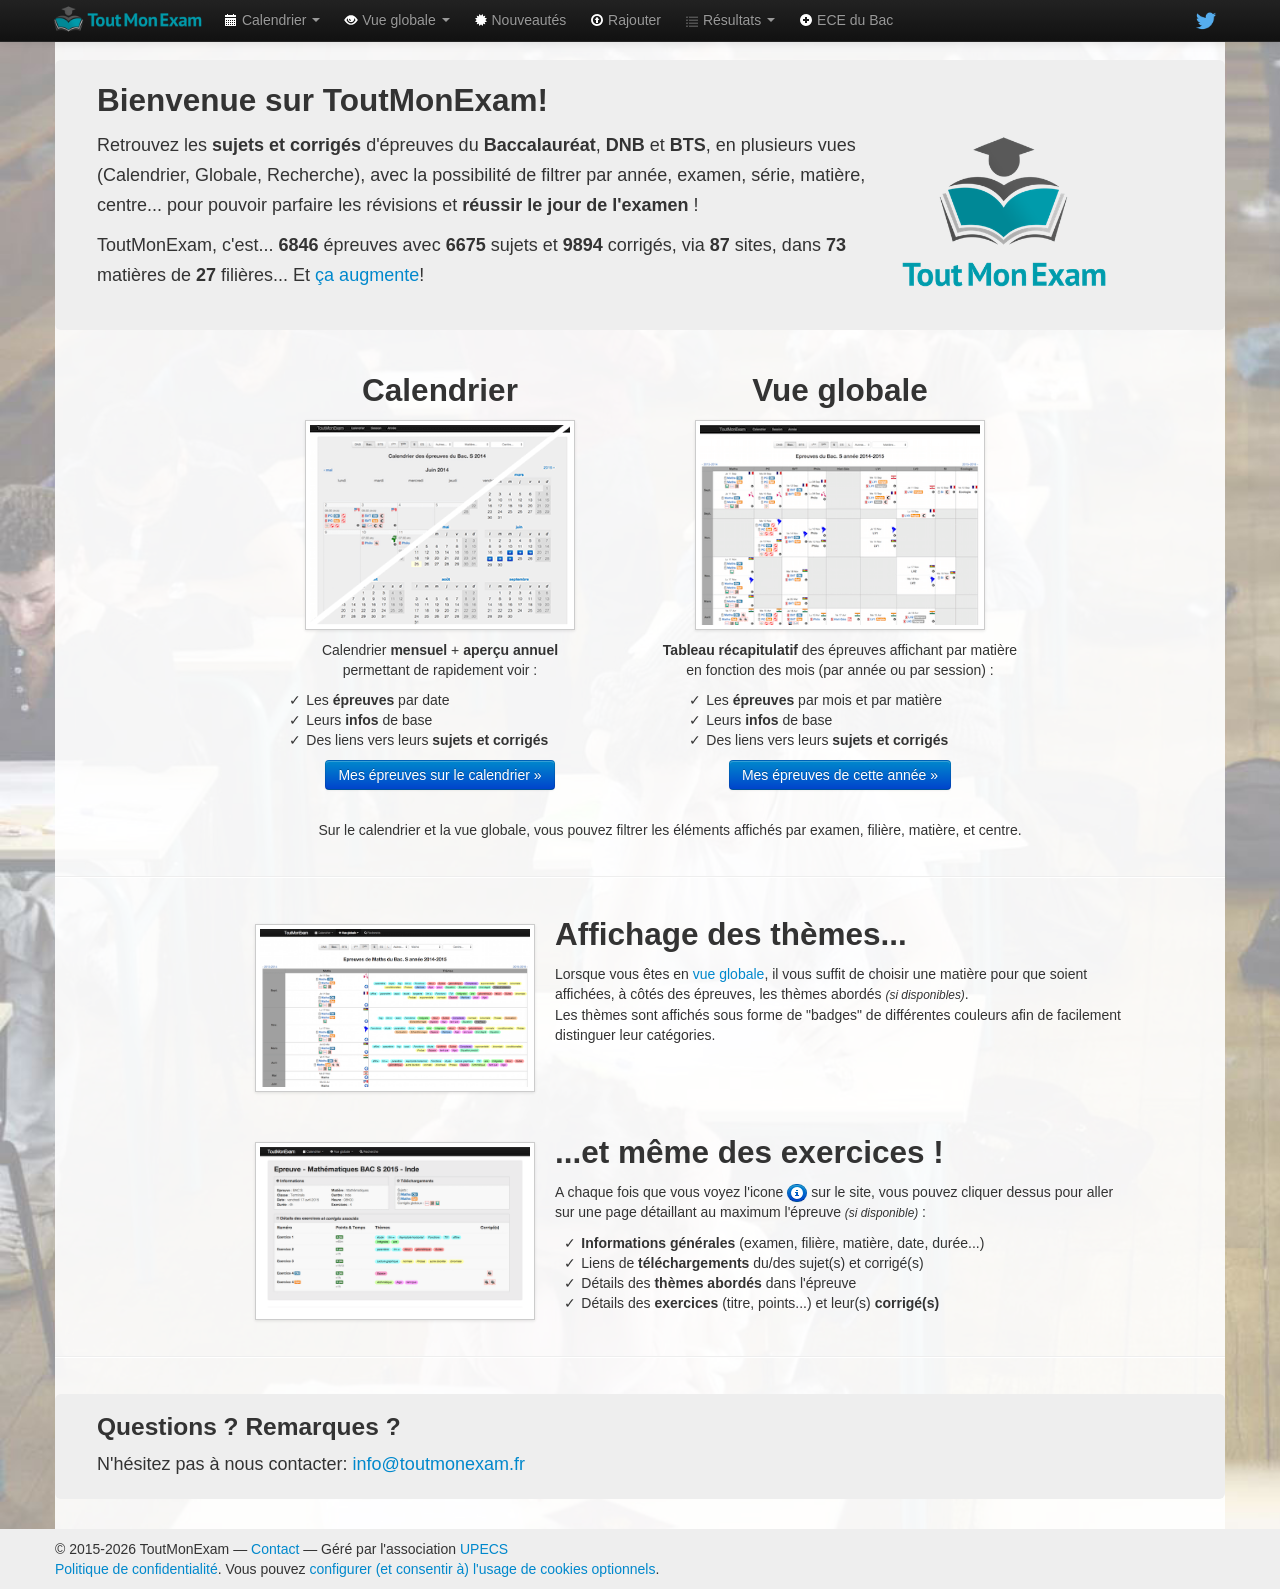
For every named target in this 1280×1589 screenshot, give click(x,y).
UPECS (484, 1549)
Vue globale (396, 20)
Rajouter (625, 20)
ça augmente (367, 275)
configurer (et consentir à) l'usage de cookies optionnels (483, 1569)
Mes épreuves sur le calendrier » (439, 775)
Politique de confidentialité (136, 1569)
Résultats (730, 20)
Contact (275, 1549)
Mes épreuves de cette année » (840, 775)
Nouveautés (520, 20)
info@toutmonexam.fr (439, 1464)
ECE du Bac (846, 20)
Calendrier (272, 20)
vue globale (729, 974)
